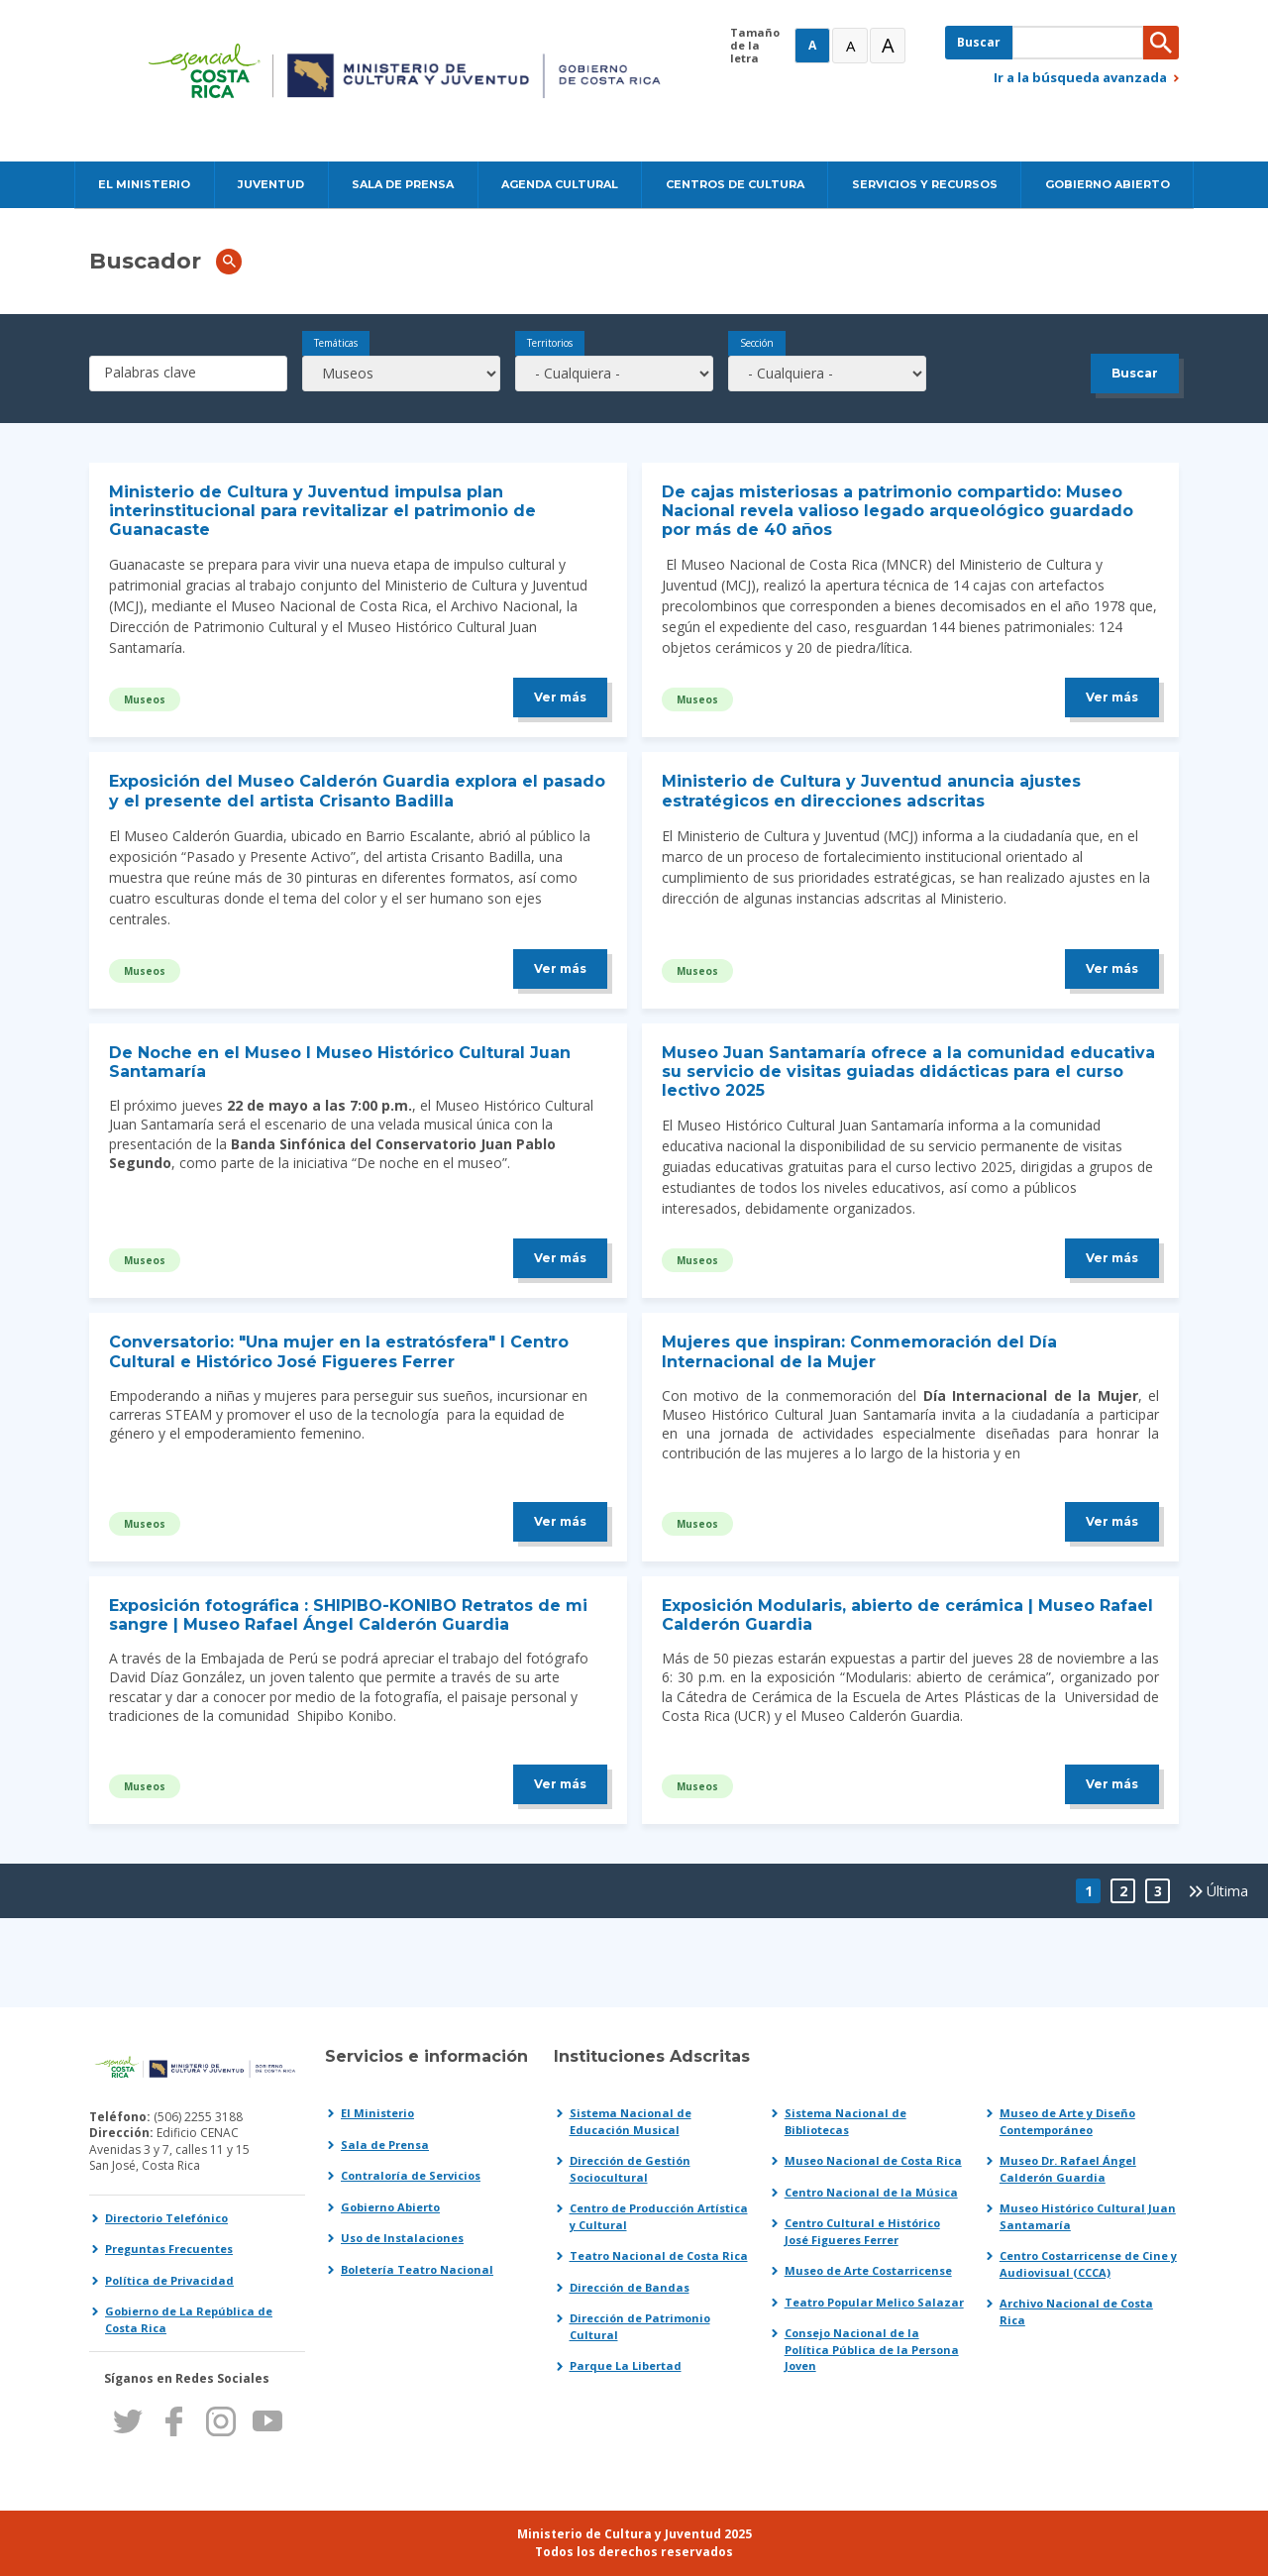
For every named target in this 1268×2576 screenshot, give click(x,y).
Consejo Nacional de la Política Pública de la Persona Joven (872, 2349)
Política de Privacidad (169, 2280)
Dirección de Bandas (629, 2287)
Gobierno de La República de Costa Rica (188, 2319)
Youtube (267, 2421)
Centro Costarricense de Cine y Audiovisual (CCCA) (1088, 2264)
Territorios (550, 343)
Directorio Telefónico (166, 2217)
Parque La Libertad (626, 2365)
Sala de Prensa (385, 2144)
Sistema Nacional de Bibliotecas (845, 2121)
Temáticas (336, 343)
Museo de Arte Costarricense (868, 2270)
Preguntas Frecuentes (169, 2248)
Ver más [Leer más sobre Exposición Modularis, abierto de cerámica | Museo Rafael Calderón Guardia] (1112, 1783)
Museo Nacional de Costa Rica (873, 2160)
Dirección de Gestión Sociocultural (630, 2169)
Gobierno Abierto (390, 2207)
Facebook (174, 2421)
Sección (757, 343)
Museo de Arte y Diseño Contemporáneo (1067, 2121)
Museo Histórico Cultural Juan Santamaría (1088, 2216)
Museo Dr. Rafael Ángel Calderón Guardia (1068, 2169)
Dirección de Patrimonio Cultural (640, 2326)
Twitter (127, 2421)
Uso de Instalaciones (402, 2237)
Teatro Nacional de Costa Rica (659, 2255)
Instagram (220, 2421)
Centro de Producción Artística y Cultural (659, 2216)
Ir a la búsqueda (1080, 77)
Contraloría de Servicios (410, 2175)
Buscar (979, 42)
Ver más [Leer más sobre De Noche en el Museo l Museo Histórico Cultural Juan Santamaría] (560, 1257)
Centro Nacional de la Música (871, 2192)
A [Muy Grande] (888, 45)
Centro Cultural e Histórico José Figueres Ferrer (862, 2231)
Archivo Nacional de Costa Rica (1076, 2311)
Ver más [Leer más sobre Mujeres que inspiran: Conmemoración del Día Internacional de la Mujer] (1112, 1521)
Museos (144, 699)
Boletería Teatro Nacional (417, 2269)
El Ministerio (377, 2112)
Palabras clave (150, 372)
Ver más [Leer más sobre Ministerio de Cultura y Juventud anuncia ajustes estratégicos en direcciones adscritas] (1112, 968)
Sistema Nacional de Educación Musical (630, 2121)
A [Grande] (850, 45)
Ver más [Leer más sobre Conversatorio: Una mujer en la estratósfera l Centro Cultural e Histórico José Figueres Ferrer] (560, 1521)
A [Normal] (812, 45)
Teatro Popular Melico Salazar (874, 2302)
